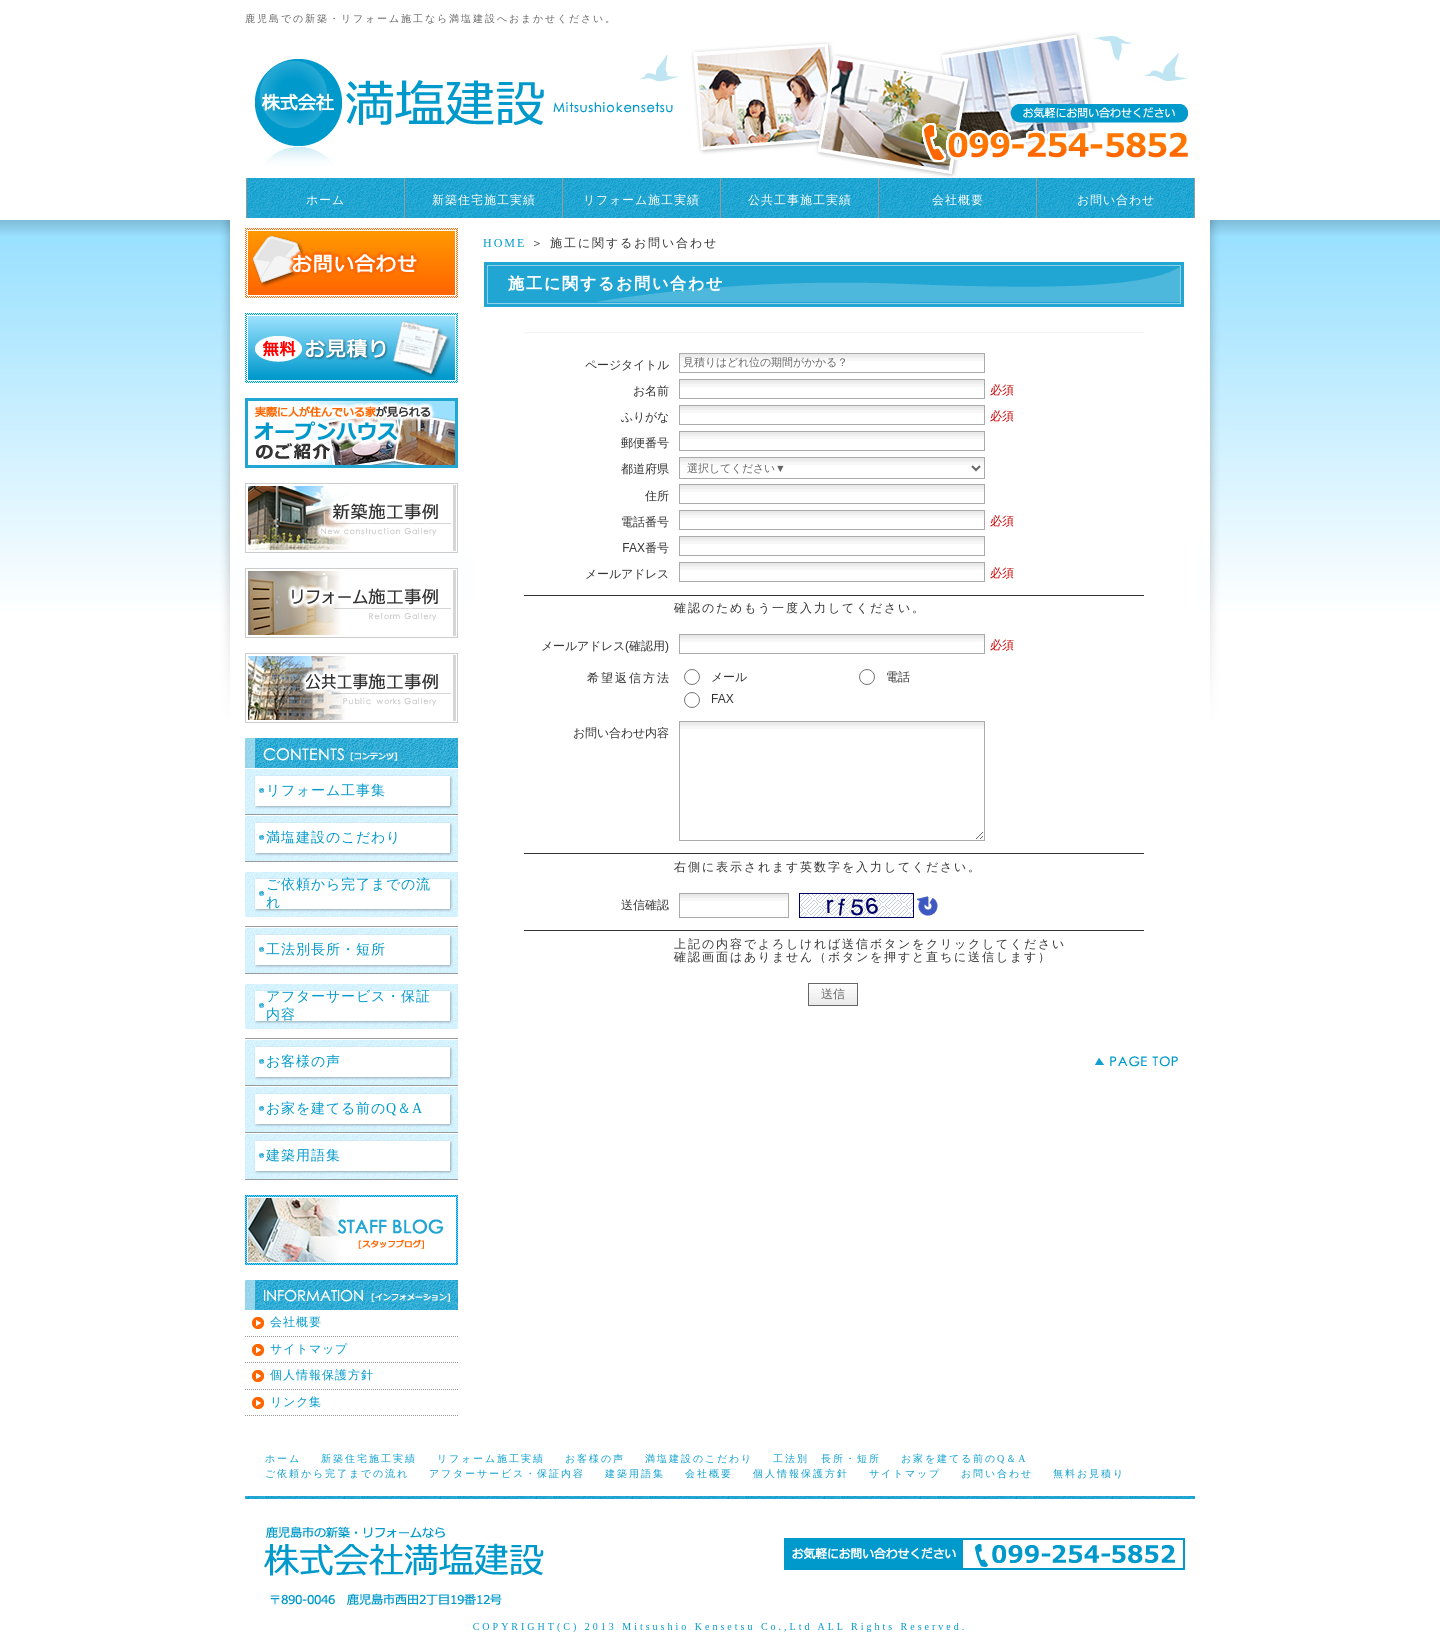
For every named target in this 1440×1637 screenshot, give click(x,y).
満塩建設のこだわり (333, 837)
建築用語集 (303, 1155)
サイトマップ (309, 1349)
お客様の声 (303, 1061)
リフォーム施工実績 (641, 200)
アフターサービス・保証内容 (348, 1005)
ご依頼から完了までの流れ (348, 893)
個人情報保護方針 (322, 1375)
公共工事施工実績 (800, 200)
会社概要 (958, 200)
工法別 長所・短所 (827, 1458)
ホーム (325, 200)
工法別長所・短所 (326, 949)
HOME (504, 243)
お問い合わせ (1116, 200)
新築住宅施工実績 (484, 200)
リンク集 (296, 1402)
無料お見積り (1089, 1473)
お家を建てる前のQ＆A (344, 1108)
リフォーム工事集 (326, 790)
